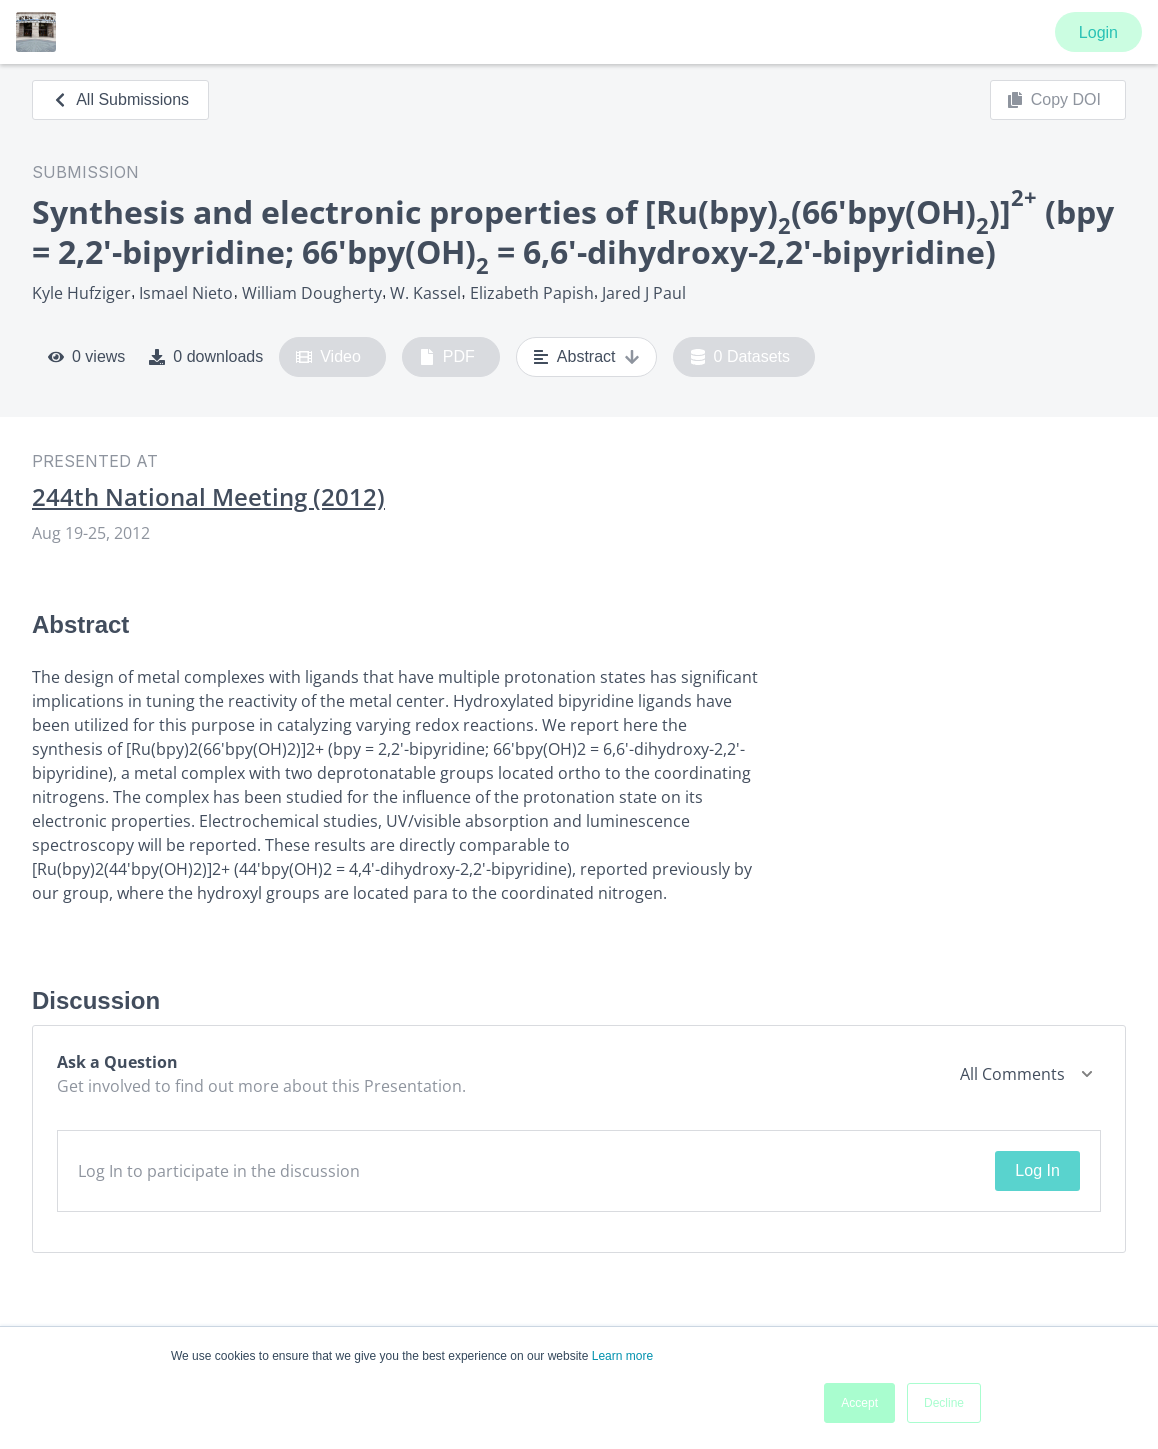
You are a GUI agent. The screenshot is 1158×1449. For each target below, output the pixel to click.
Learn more (622, 1356)
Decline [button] (944, 1403)
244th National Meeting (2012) (208, 497)
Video (328, 357)
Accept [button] (859, 1403)
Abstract (586, 357)
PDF (447, 357)
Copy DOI (1054, 100)
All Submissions (120, 99)
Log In (1037, 1170)
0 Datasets (740, 357)
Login (1098, 32)
